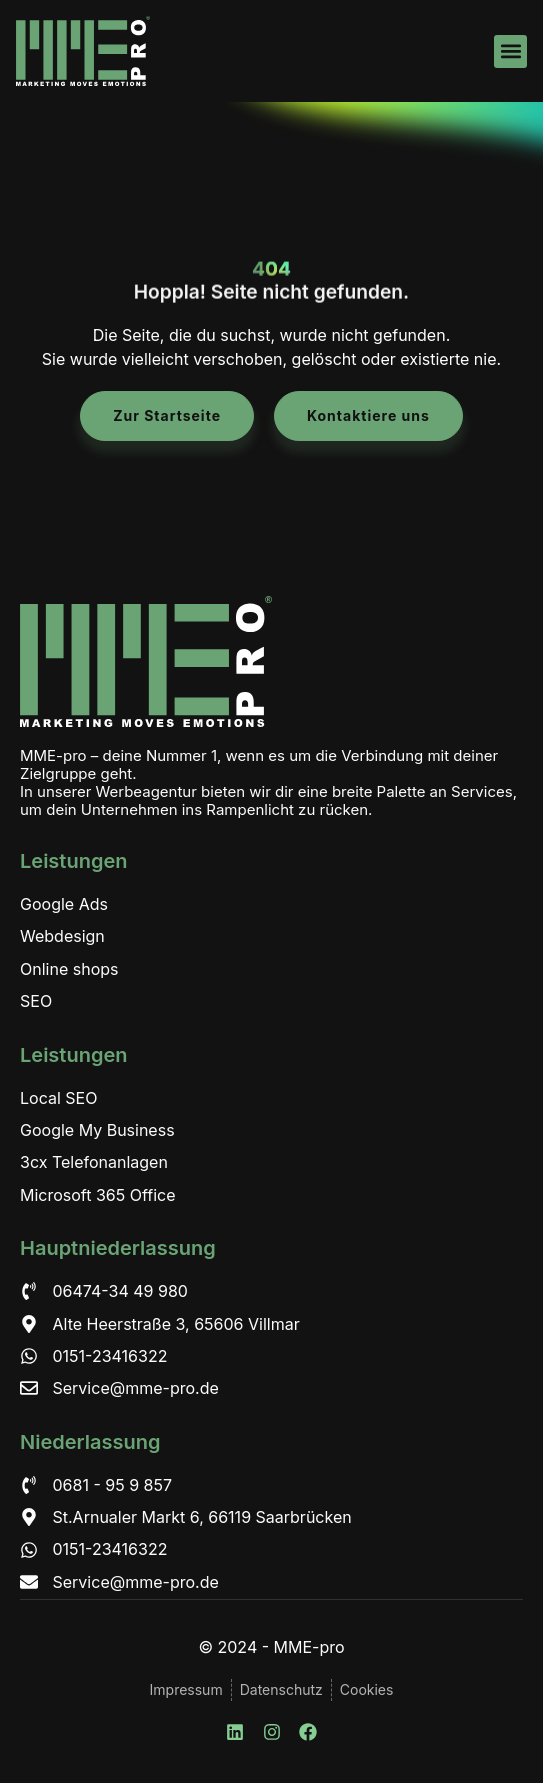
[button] (510, 51)
